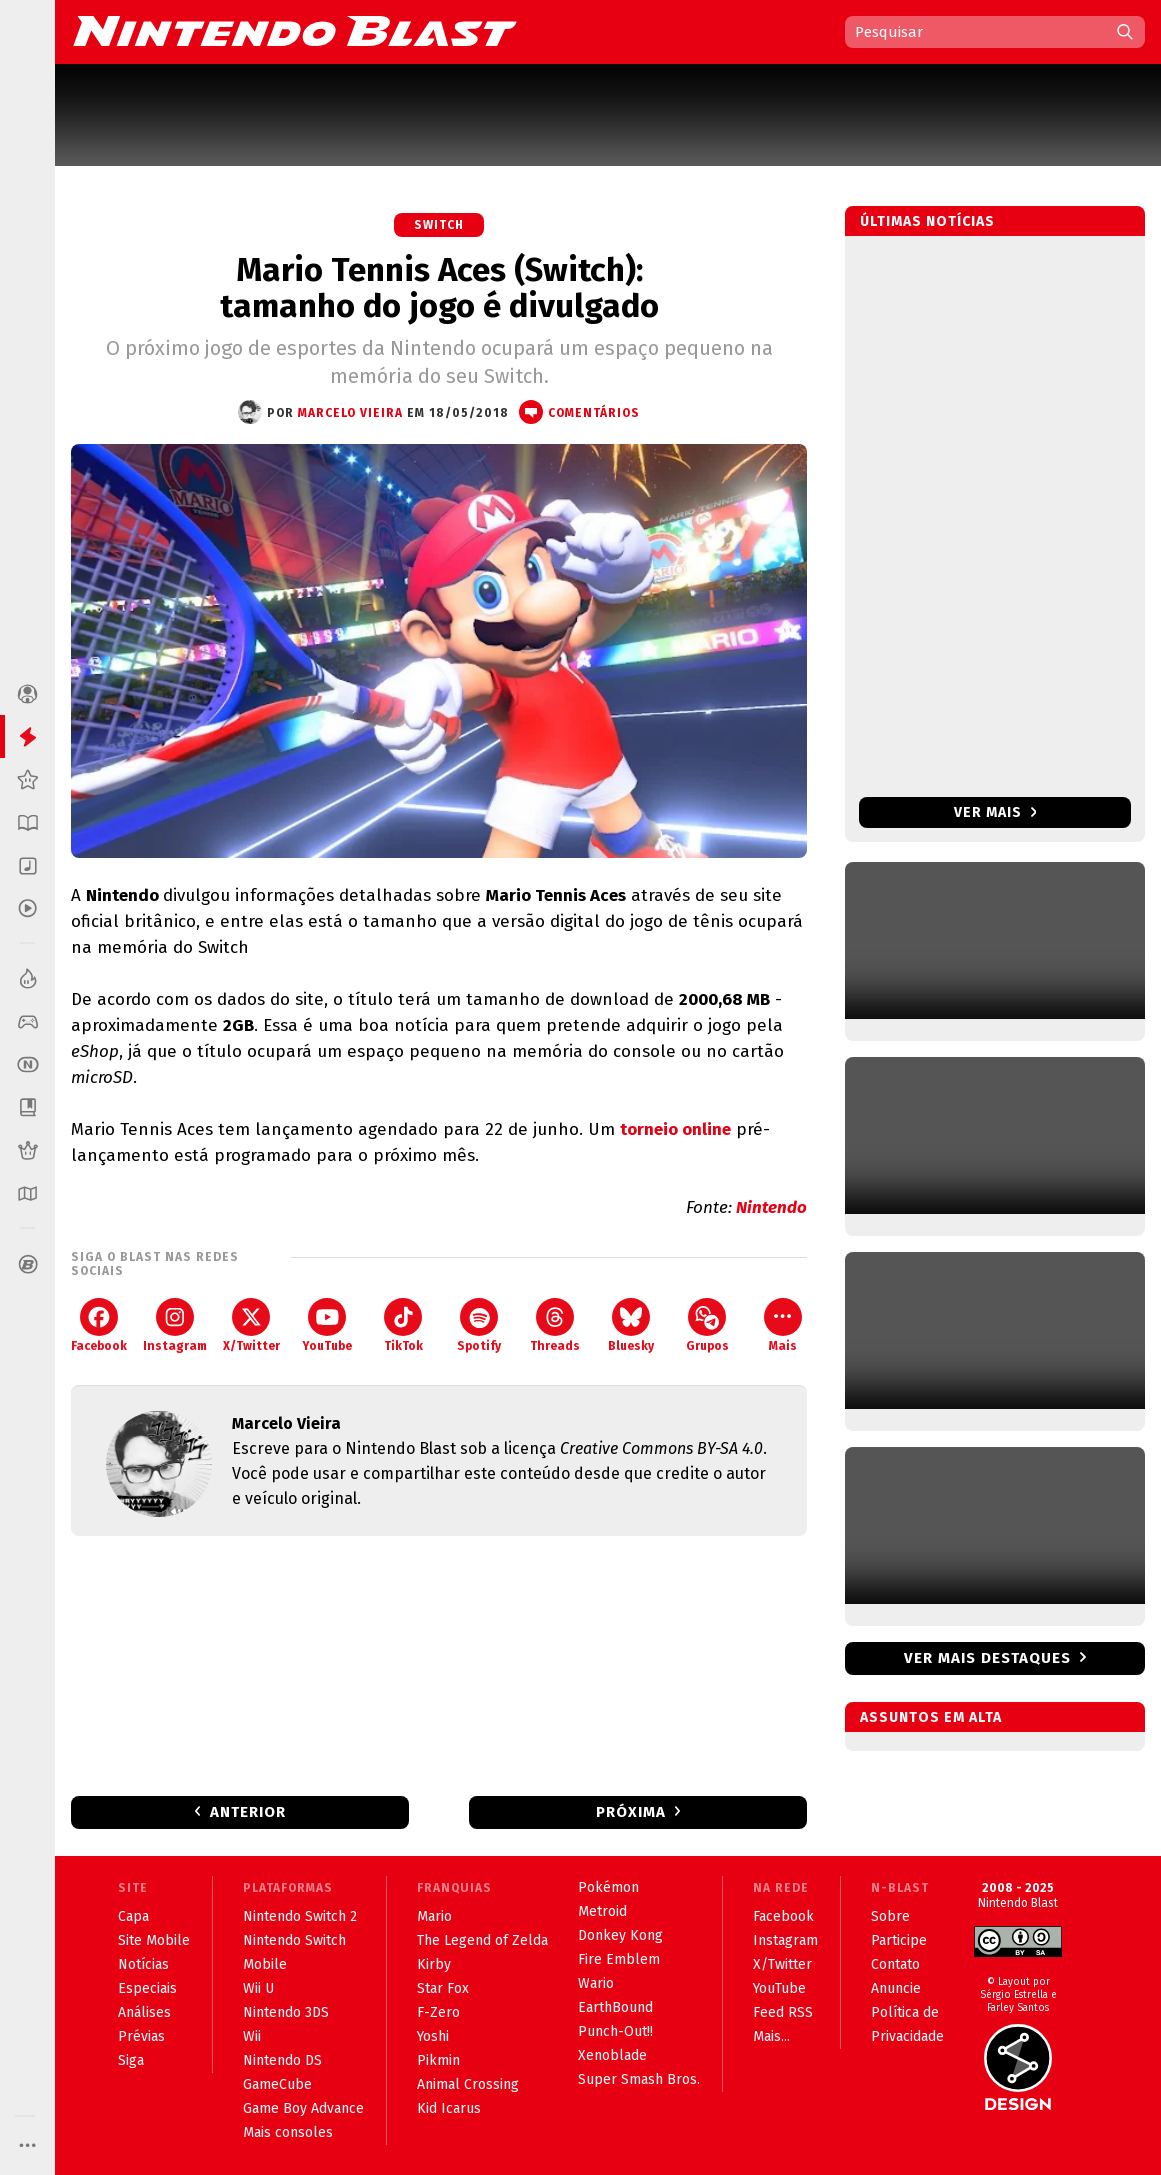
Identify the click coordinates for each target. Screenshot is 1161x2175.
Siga (131, 2060)
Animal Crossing (468, 2084)
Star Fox (443, 1988)
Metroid (602, 1911)
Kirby (434, 1964)
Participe (899, 1940)
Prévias (141, 2036)
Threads (555, 1325)
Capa (133, 1916)
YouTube (327, 1325)
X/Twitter (251, 1325)
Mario (434, 1916)
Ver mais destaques (987, 1658)
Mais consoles (288, 2132)
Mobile (265, 1964)
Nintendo (771, 1207)
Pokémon (608, 1887)
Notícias (143, 1964)
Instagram (175, 1325)
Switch (439, 225)
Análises (144, 2012)
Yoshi (433, 2036)
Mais (783, 1325)
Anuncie (896, 1988)
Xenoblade (612, 2055)
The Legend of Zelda (482, 1940)
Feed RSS (783, 2012)
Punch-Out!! (615, 2031)
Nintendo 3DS (286, 2012)
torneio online (675, 1129)
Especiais (147, 1988)
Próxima (631, 1812)
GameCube (277, 2084)
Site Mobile (154, 1940)
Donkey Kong (620, 1935)
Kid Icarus (449, 2108)
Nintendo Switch (294, 1940)
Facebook (99, 1325)
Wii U (258, 1988)
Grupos (707, 1325)
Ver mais (995, 812)
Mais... (771, 2036)
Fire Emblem (619, 1959)
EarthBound (615, 2007)
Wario (596, 1983)
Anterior (248, 1812)
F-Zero (438, 2012)
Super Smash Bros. (639, 2079)
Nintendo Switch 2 (300, 1916)
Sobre (890, 1916)
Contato (895, 1964)
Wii (252, 2036)
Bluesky (631, 1325)
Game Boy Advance (303, 2108)
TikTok (403, 1325)
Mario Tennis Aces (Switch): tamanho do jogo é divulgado (439, 288)
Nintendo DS (282, 2060)
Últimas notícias (927, 221)
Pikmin (438, 2060)
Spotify (479, 1325)
